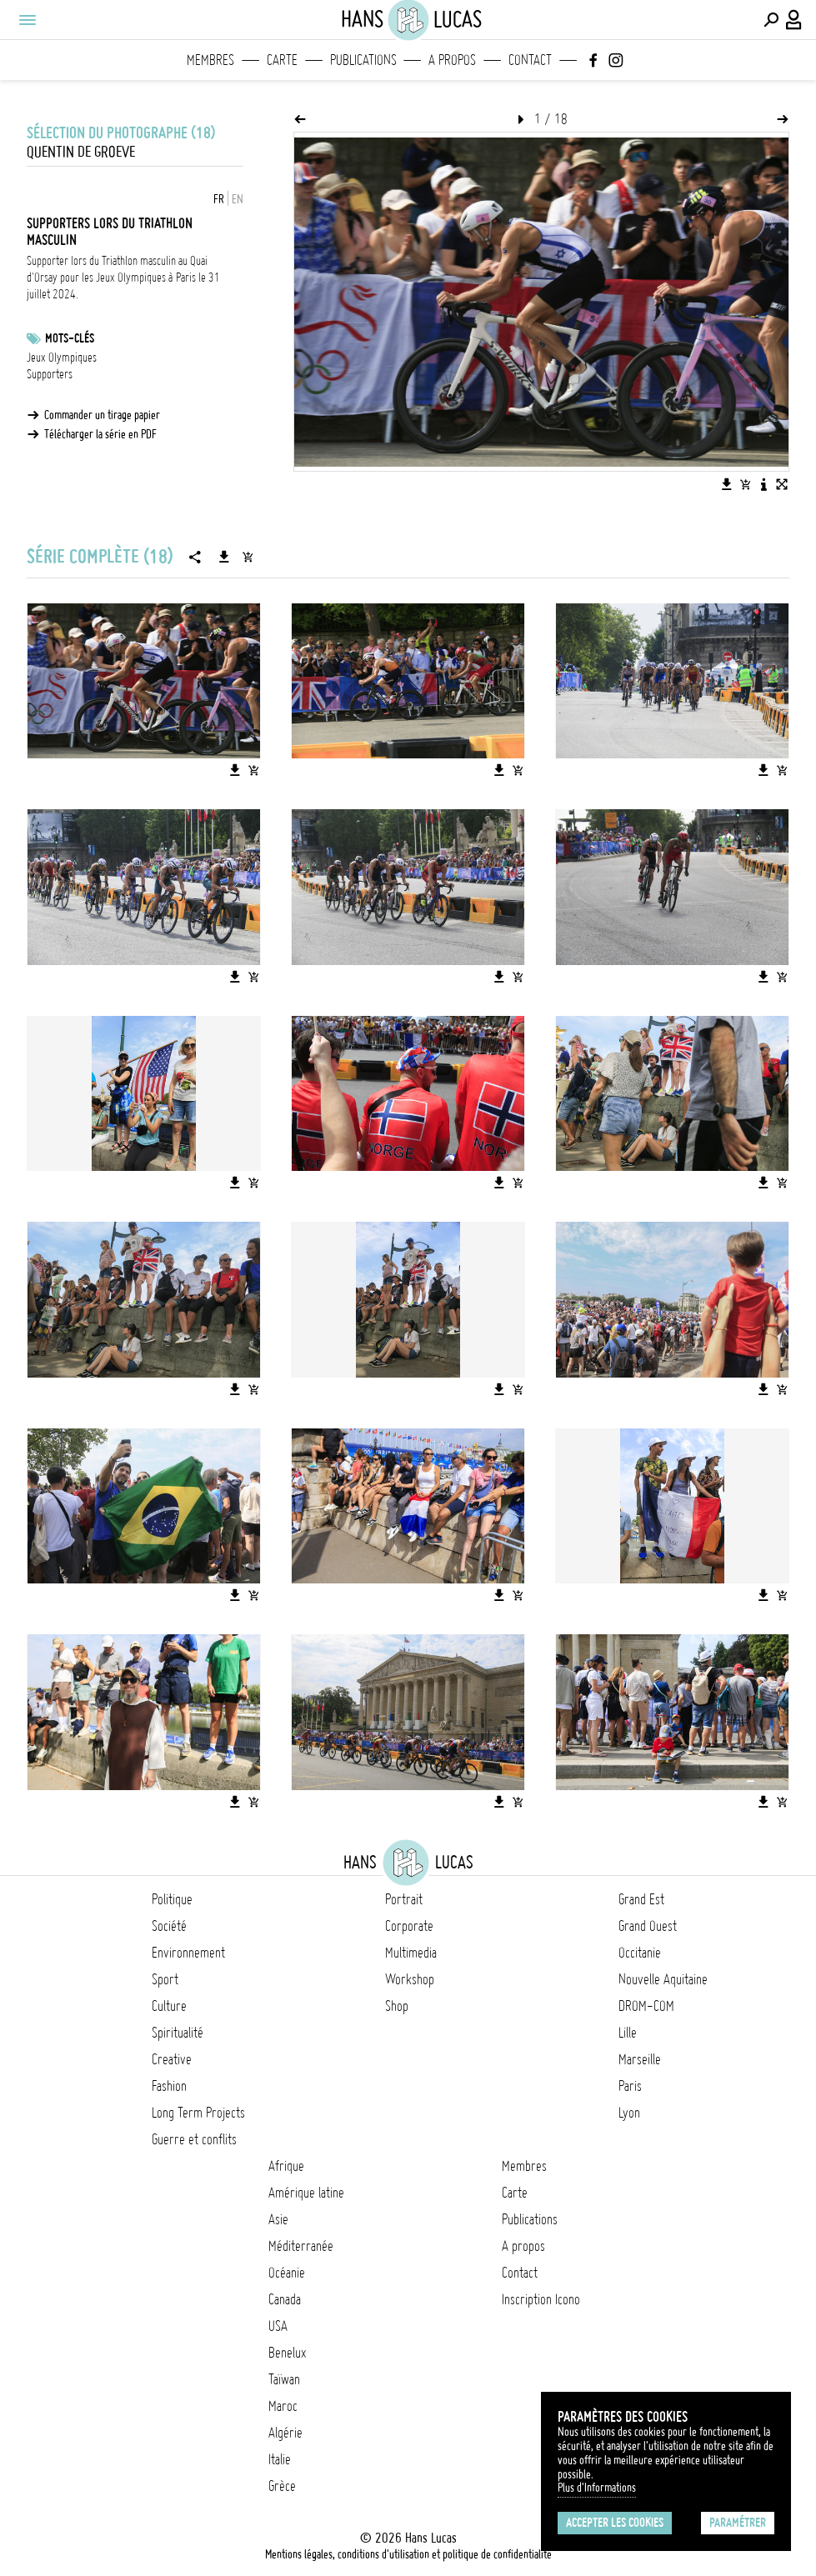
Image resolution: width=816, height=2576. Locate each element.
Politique (172, 1899)
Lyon (629, 2112)
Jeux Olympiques (62, 357)
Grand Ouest (647, 1926)
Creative (172, 2059)
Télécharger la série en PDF (100, 434)
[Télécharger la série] (224, 556)
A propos (452, 60)
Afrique (286, 2166)
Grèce (282, 2486)
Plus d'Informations (597, 2487)
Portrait (404, 1899)
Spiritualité (177, 2032)
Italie (279, 2459)
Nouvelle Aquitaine (663, 1979)
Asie (278, 2219)
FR (218, 199)
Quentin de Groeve (81, 152)
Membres (210, 60)
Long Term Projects (198, 2112)
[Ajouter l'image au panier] (745, 484)
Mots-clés (69, 338)
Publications (363, 60)
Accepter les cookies (614, 2522)
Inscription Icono (541, 2299)
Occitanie (639, 1952)
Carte (282, 60)
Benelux (287, 2352)
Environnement (188, 1952)
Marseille (639, 2059)
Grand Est (641, 1899)
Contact (530, 60)
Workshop (409, 1979)
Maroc (283, 2406)
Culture (169, 2006)
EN (237, 199)
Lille (627, 2032)
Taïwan (284, 2379)
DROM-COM (646, 2006)
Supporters (50, 374)
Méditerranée (300, 2246)
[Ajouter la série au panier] (247, 556)
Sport (165, 1979)
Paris (630, 2086)
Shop (396, 2006)
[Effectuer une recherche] (771, 20)
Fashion (169, 2086)
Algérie (285, 2432)
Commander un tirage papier (102, 415)
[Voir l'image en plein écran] (781, 484)
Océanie (286, 2272)
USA (278, 2326)
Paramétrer (737, 2522)
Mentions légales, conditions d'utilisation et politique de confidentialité (408, 2554)
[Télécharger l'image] (726, 484)
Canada (284, 2299)
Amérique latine (306, 2192)
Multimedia (411, 1952)
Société (169, 1926)
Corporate (409, 1926)
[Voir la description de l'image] (763, 484)
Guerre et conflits (194, 2139)
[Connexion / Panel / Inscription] (794, 20)
